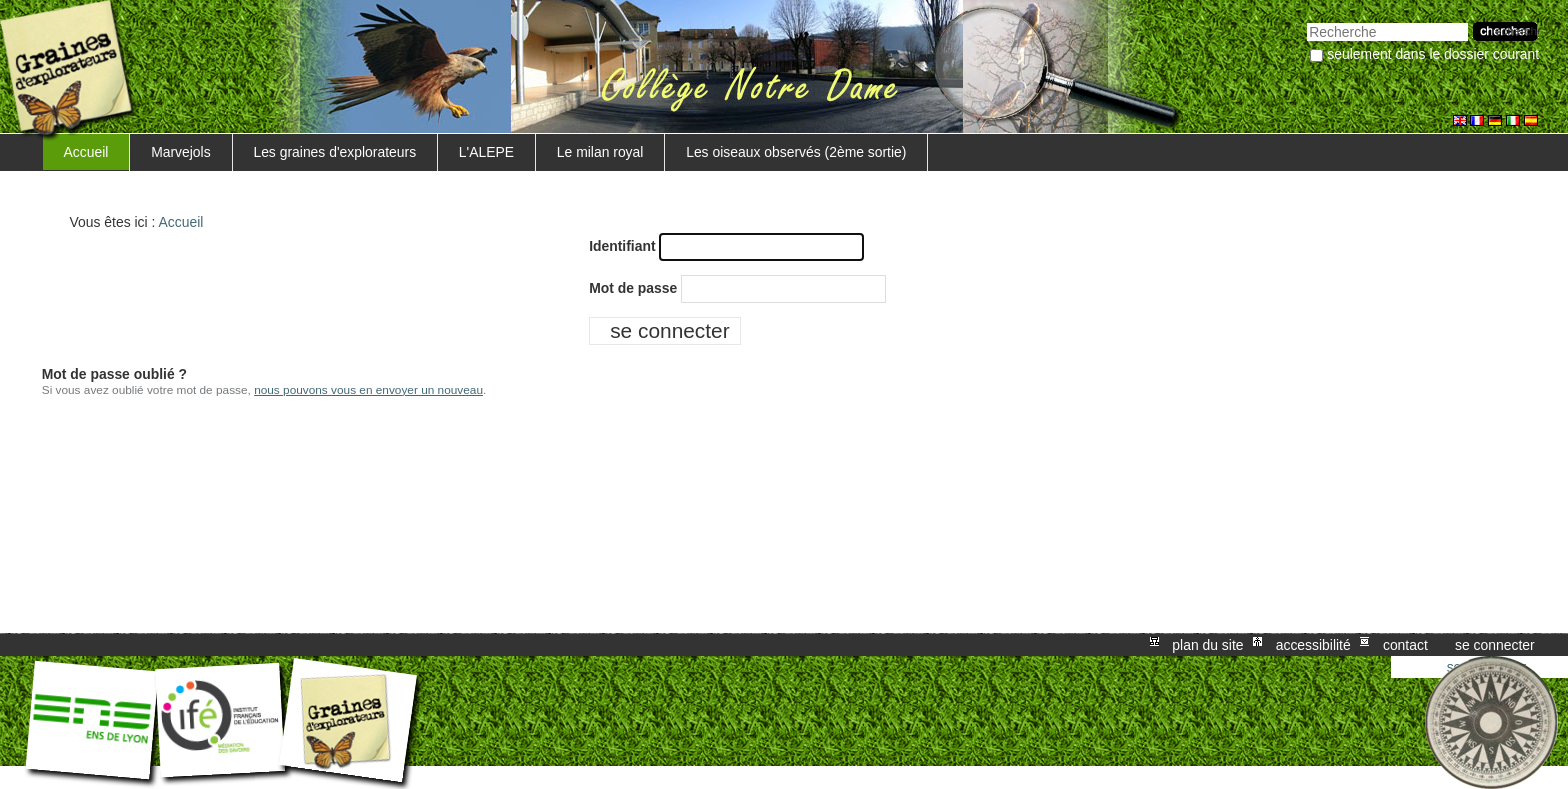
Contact (1405, 645)
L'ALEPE (486, 152)
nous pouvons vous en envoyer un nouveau (368, 390)
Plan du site (1207, 645)
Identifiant (622, 246)
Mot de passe (633, 288)
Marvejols (181, 152)
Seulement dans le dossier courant (1433, 54)
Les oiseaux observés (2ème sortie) (796, 152)
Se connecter (1495, 645)
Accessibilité (1313, 645)
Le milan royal (600, 152)
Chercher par (1306, 20)
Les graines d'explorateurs (334, 152)
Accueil (86, 152)
